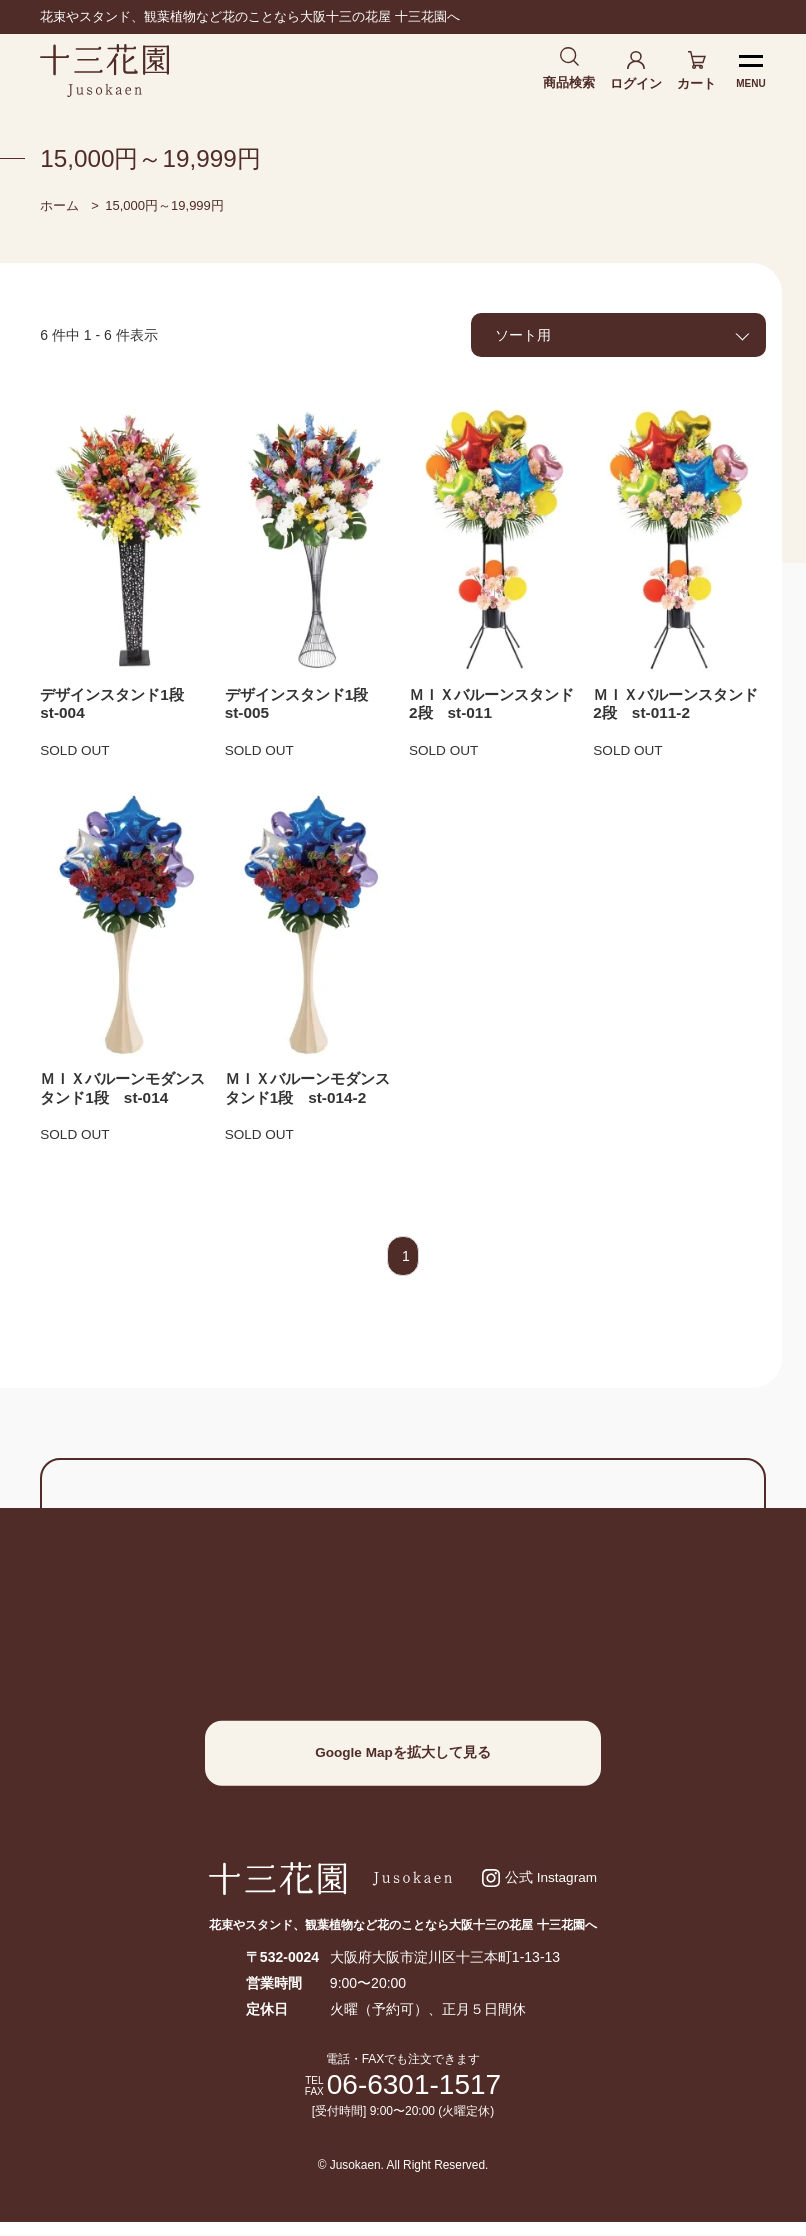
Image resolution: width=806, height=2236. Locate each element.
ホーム (59, 208)
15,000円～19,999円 (164, 208)
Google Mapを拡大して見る (403, 1762)
